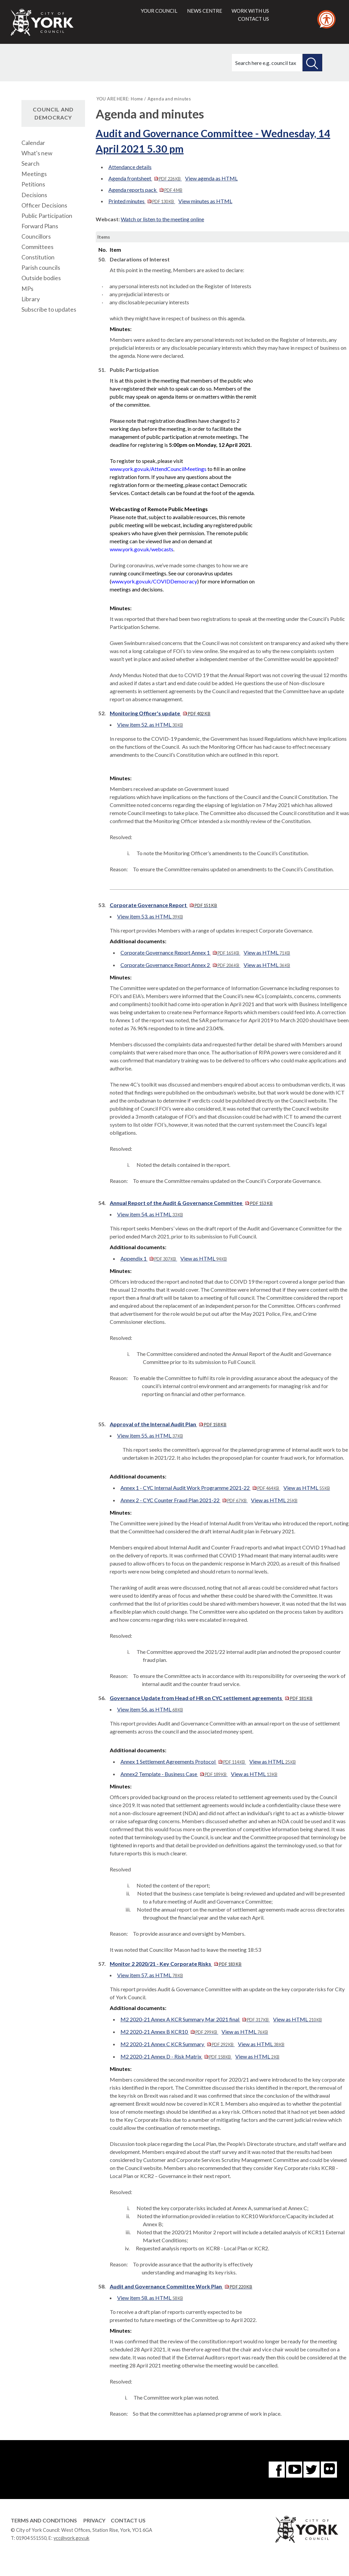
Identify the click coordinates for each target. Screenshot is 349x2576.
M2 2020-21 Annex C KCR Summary (177, 2044)
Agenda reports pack (145, 189)
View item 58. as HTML (150, 2298)
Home (137, 98)
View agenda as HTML (211, 178)
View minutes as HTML (205, 201)
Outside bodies (41, 277)
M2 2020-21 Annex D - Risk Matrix (176, 2056)
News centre (204, 11)
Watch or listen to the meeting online (162, 219)
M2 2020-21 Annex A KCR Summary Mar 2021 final (195, 2019)
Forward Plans (39, 226)
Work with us (250, 11)
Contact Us (128, 2520)
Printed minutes (141, 201)
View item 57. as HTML (150, 1975)
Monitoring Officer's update (160, 713)
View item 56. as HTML (150, 1709)
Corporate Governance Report (163, 905)
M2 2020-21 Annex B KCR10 (169, 2031)
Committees (37, 246)
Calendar (33, 142)
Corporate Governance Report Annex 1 (180, 952)
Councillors (36, 236)
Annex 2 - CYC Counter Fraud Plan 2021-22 (184, 1500)
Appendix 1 (148, 1258)
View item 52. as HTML (150, 724)
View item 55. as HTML (150, 1435)
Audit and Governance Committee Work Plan (181, 2286)
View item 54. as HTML (150, 1214)
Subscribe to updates (48, 309)
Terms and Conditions (44, 2520)
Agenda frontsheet (145, 178)
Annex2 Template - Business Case (174, 1774)
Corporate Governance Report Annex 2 (180, 965)
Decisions (34, 194)
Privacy (94, 2520)
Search (30, 163)
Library (30, 299)
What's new (36, 153)
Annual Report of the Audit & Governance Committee (191, 1203)
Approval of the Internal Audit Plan (168, 1424)
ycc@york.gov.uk (71, 2538)
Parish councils (40, 267)
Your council (159, 11)
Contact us (253, 19)
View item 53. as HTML (150, 916)
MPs (27, 288)
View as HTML (267, 952)
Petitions (33, 184)
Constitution (38, 257)
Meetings (34, 173)
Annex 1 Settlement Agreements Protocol (183, 1761)
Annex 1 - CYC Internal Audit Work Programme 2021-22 (200, 1487)
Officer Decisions (44, 205)
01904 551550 (31, 2538)
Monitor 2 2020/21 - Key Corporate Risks (176, 1963)
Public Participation (46, 215)
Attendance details (130, 167)
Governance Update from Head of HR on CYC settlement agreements (211, 1698)
